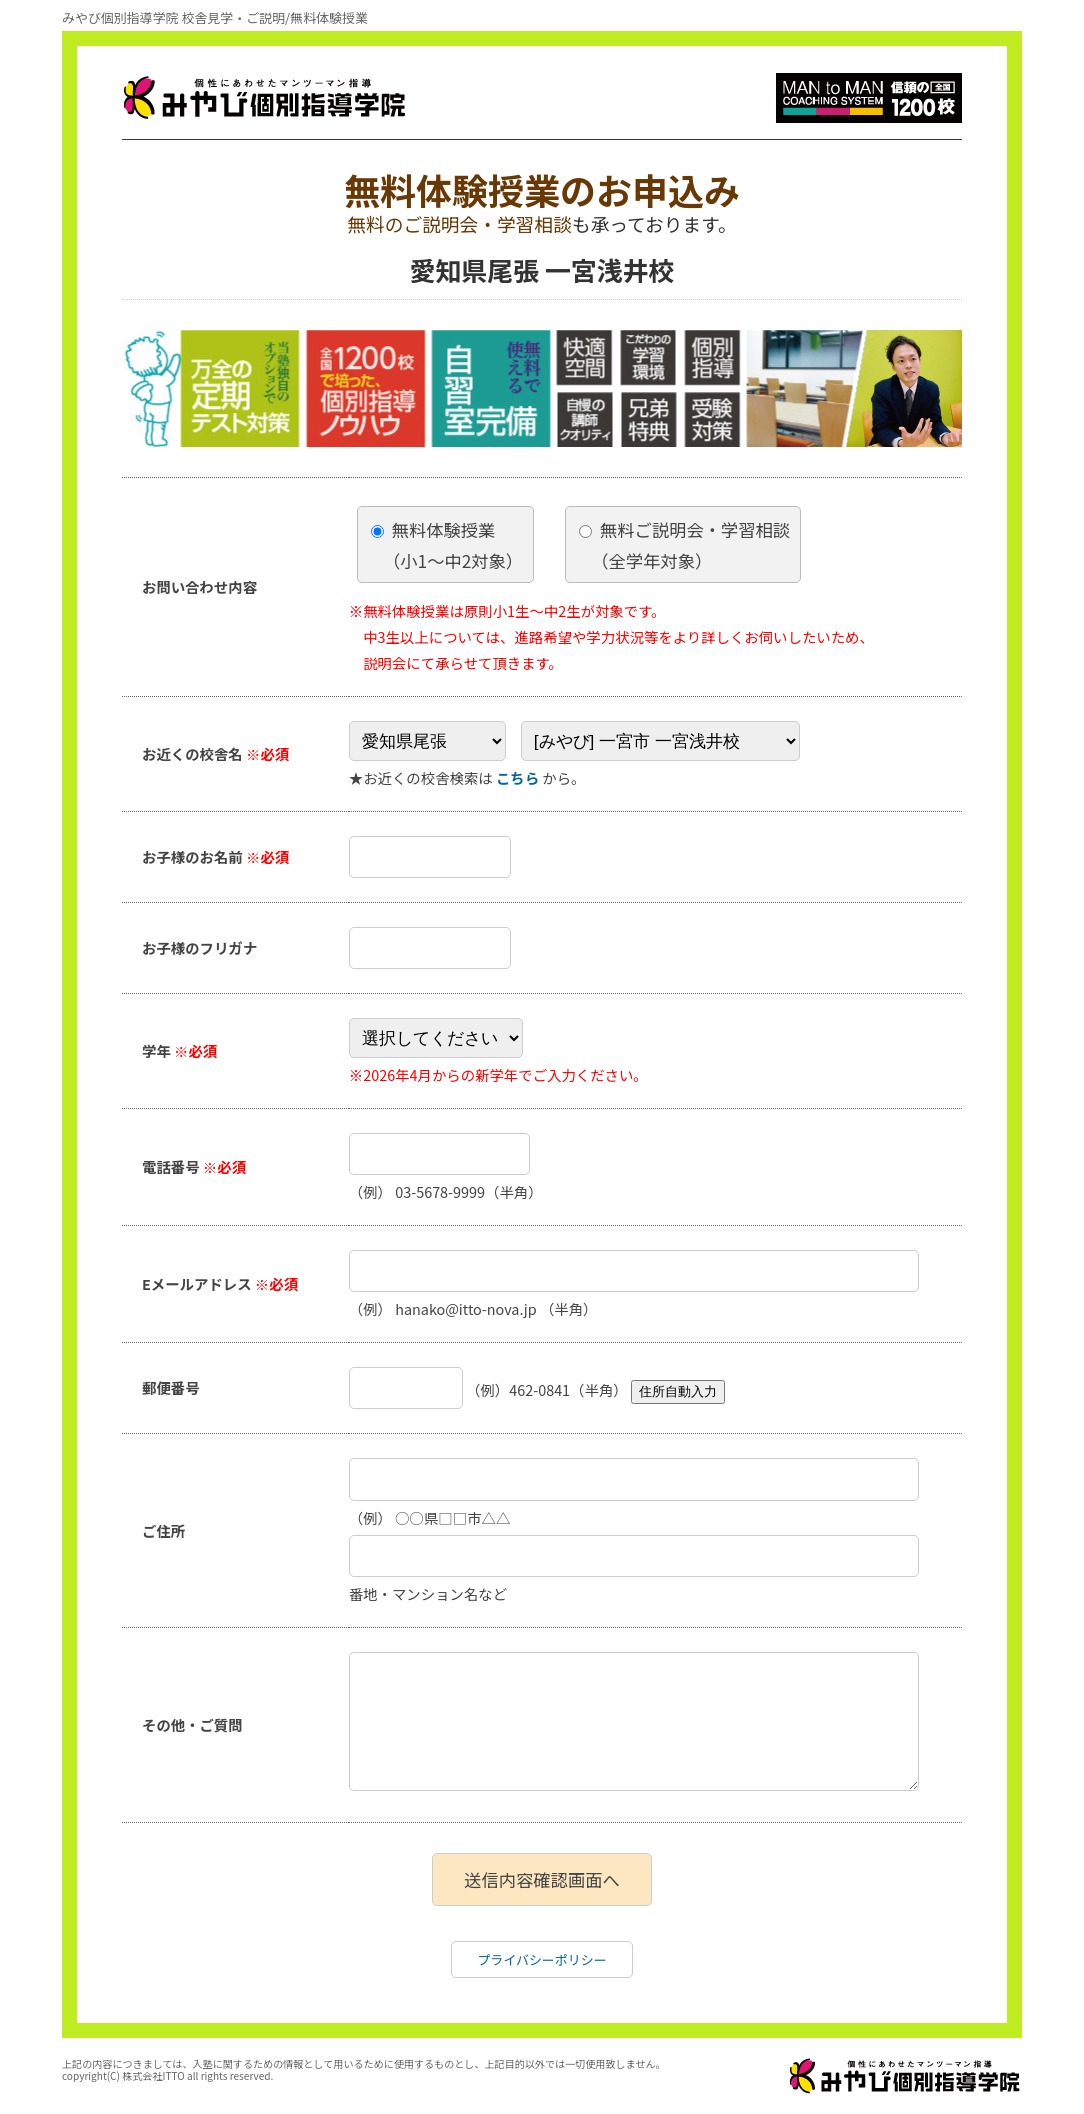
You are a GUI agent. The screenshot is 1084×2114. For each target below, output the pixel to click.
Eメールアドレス (220, 1283)
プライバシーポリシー (541, 1959)
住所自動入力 (678, 1391)
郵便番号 (171, 1387)
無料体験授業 (447, 545)
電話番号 (194, 1166)
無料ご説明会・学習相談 (684, 545)
